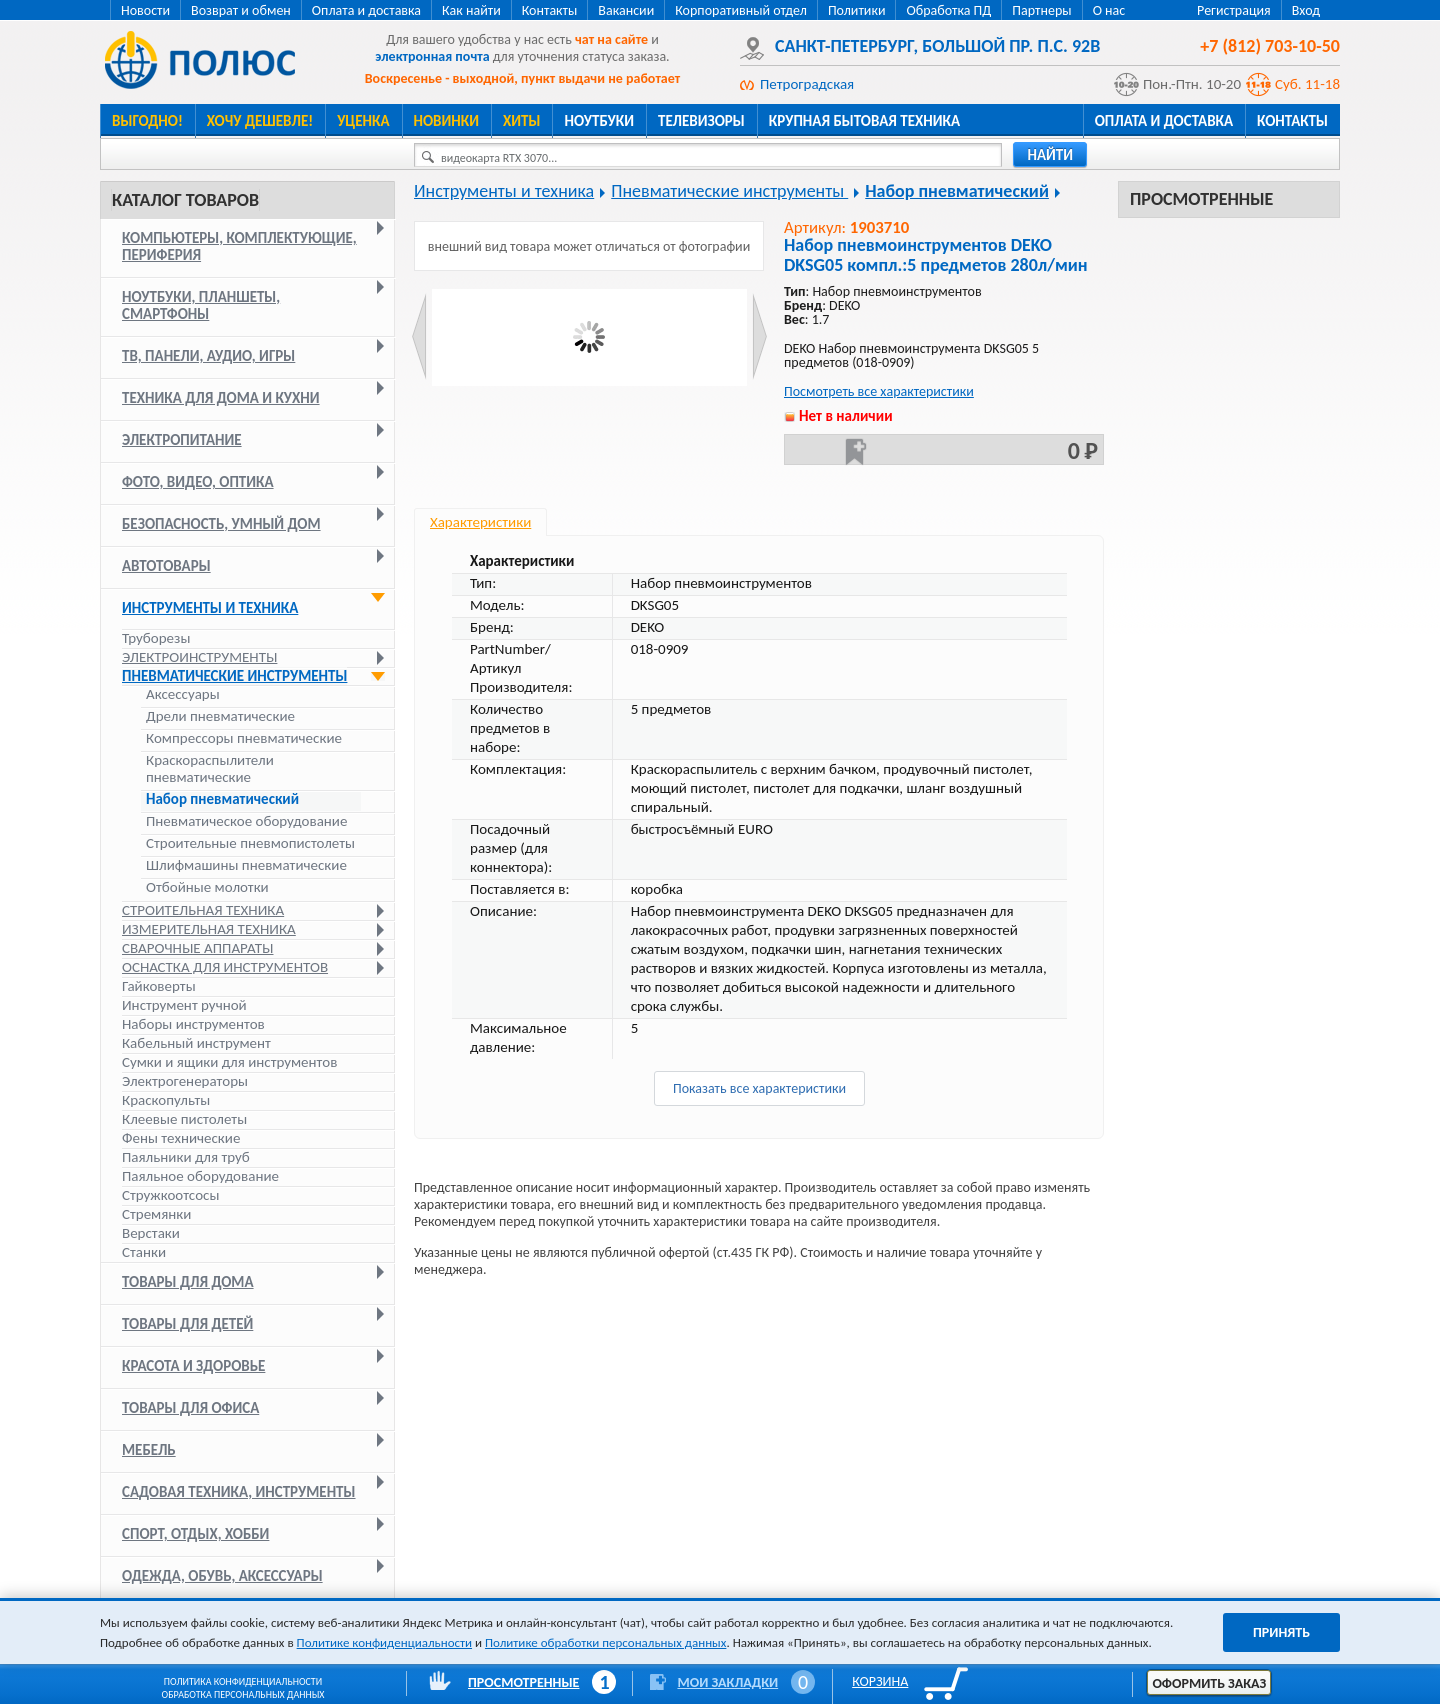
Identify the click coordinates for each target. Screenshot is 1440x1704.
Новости (145, 10)
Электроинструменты (199, 657)
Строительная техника (203, 910)
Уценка (363, 121)
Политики (857, 10)
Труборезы (156, 638)
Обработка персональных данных (243, 1694)
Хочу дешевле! (260, 121)
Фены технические (181, 1138)
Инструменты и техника (210, 608)
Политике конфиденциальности (384, 1642)
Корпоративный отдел (741, 10)
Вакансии (626, 10)
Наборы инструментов (193, 1024)
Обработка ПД (948, 10)
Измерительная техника (209, 929)
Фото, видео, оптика (198, 482)
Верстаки (151, 1233)
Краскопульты (166, 1100)
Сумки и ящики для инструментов (229, 1062)
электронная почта (432, 56)
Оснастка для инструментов (225, 967)
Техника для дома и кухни (221, 398)
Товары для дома (188, 1282)
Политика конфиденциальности (243, 1681)
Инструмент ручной (184, 1005)
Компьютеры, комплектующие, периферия (239, 246)
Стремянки (156, 1214)
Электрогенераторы (185, 1081)
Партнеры (1041, 10)
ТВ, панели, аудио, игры (208, 356)
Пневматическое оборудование (246, 821)
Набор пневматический (222, 799)
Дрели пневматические (220, 716)
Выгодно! (147, 121)
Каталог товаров (185, 200)
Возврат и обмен (241, 10)
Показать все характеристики (759, 1088)
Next (759, 336)
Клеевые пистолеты (184, 1119)
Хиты (521, 121)
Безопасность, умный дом (221, 524)
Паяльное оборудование (200, 1176)
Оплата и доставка (366, 10)
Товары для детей (187, 1324)
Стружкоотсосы (170, 1195)
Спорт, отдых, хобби (195, 1534)
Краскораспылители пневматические (210, 769)
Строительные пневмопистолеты (250, 843)
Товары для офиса (190, 1408)
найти (1050, 155)
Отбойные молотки (207, 887)
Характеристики (480, 522)
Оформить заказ (1209, 1683)
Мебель (149, 1450)
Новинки (446, 121)
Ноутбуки (599, 121)
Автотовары (166, 566)
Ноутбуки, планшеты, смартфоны (201, 305)
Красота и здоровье (193, 1366)
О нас (1109, 10)
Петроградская (807, 84)
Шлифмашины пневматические (246, 865)
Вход (1306, 10)
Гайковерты (159, 986)
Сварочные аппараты (197, 948)
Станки (144, 1252)
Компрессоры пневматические (244, 738)
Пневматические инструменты (234, 676)
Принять (1281, 1632)
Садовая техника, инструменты (239, 1492)
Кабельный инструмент (196, 1043)
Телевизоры (701, 121)
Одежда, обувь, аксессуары (222, 1576)
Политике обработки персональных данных (605, 1642)
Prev (419, 336)
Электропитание (182, 440)
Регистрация (1234, 10)
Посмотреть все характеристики (879, 391)
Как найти (471, 10)
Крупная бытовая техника (864, 121)
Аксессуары (183, 694)
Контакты (550, 10)
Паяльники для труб (186, 1157)
